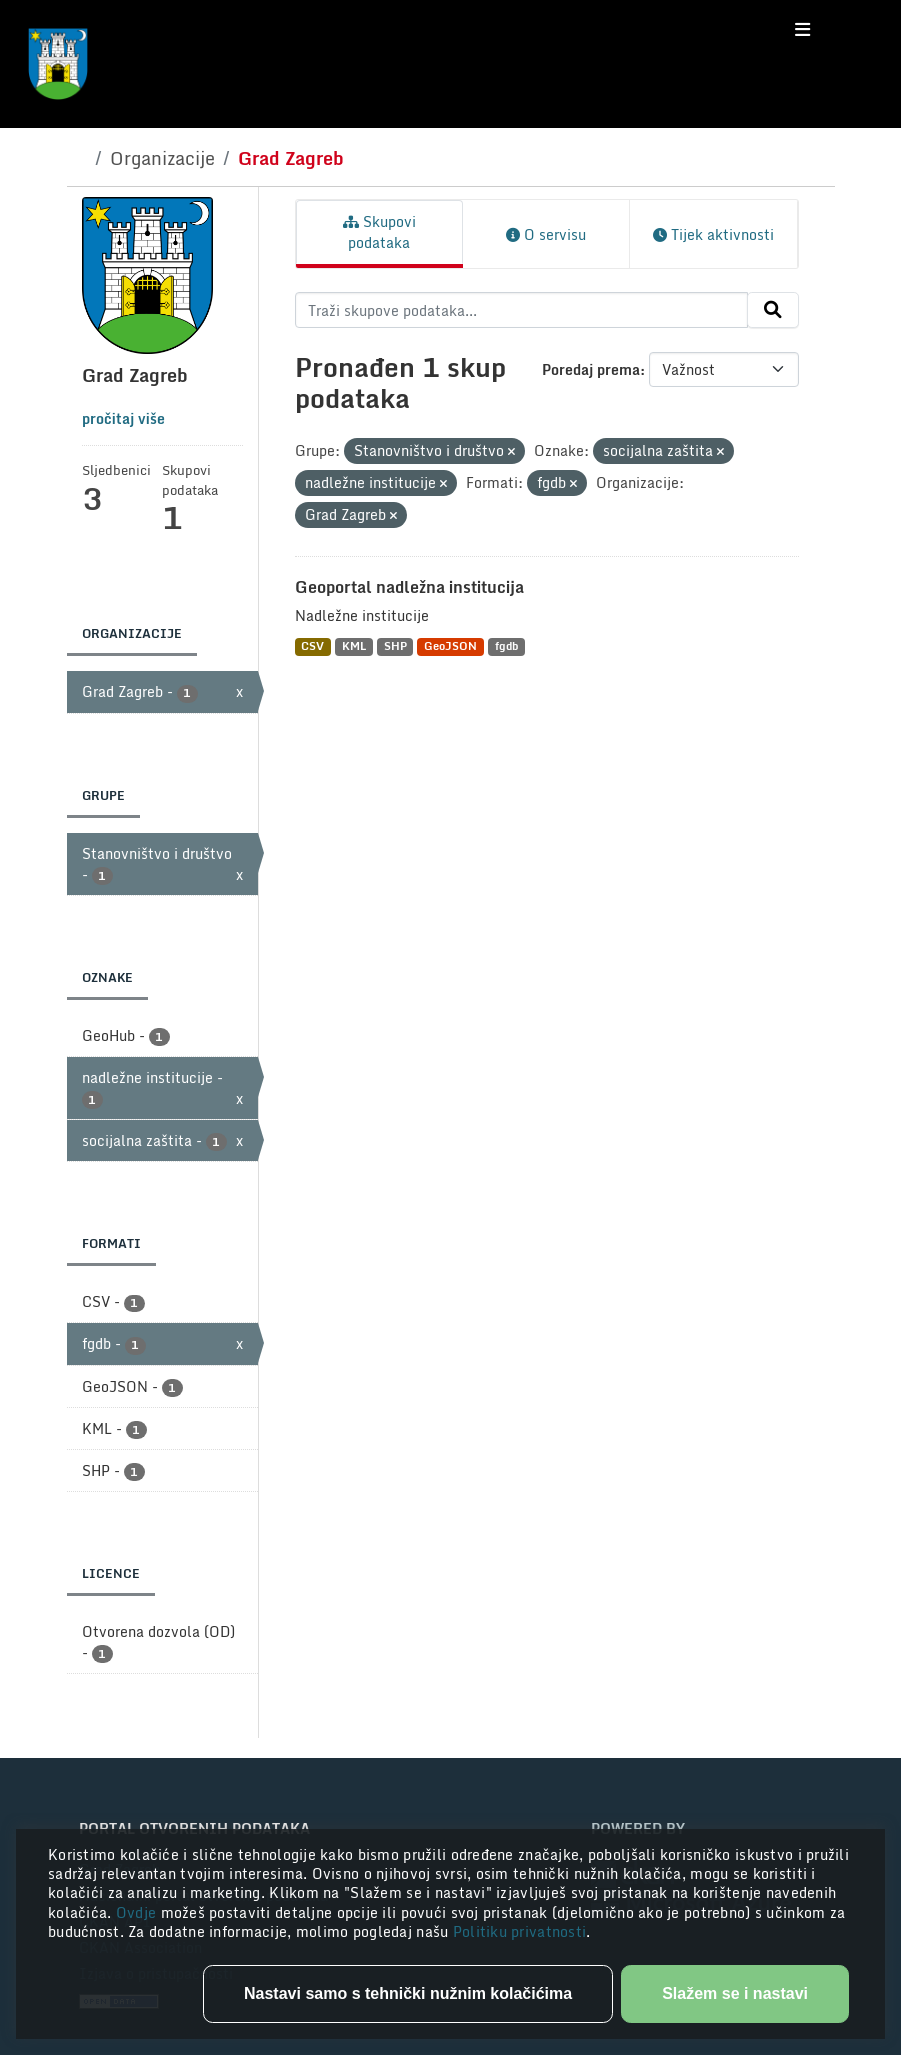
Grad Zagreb (291, 158)
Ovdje (138, 1912)
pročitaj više (123, 418)
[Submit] (773, 310)
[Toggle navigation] (802, 30)
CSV (312, 646)
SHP (395, 646)
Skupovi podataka (379, 232)
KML (354, 646)
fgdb (506, 646)
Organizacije (162, 158)
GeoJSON (450, 646)
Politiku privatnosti (520, 1931)
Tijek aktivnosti (713, 234)
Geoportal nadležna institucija (409, 587)
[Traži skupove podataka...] (521, 310)
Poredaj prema (591, 369)
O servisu (546, 234)
